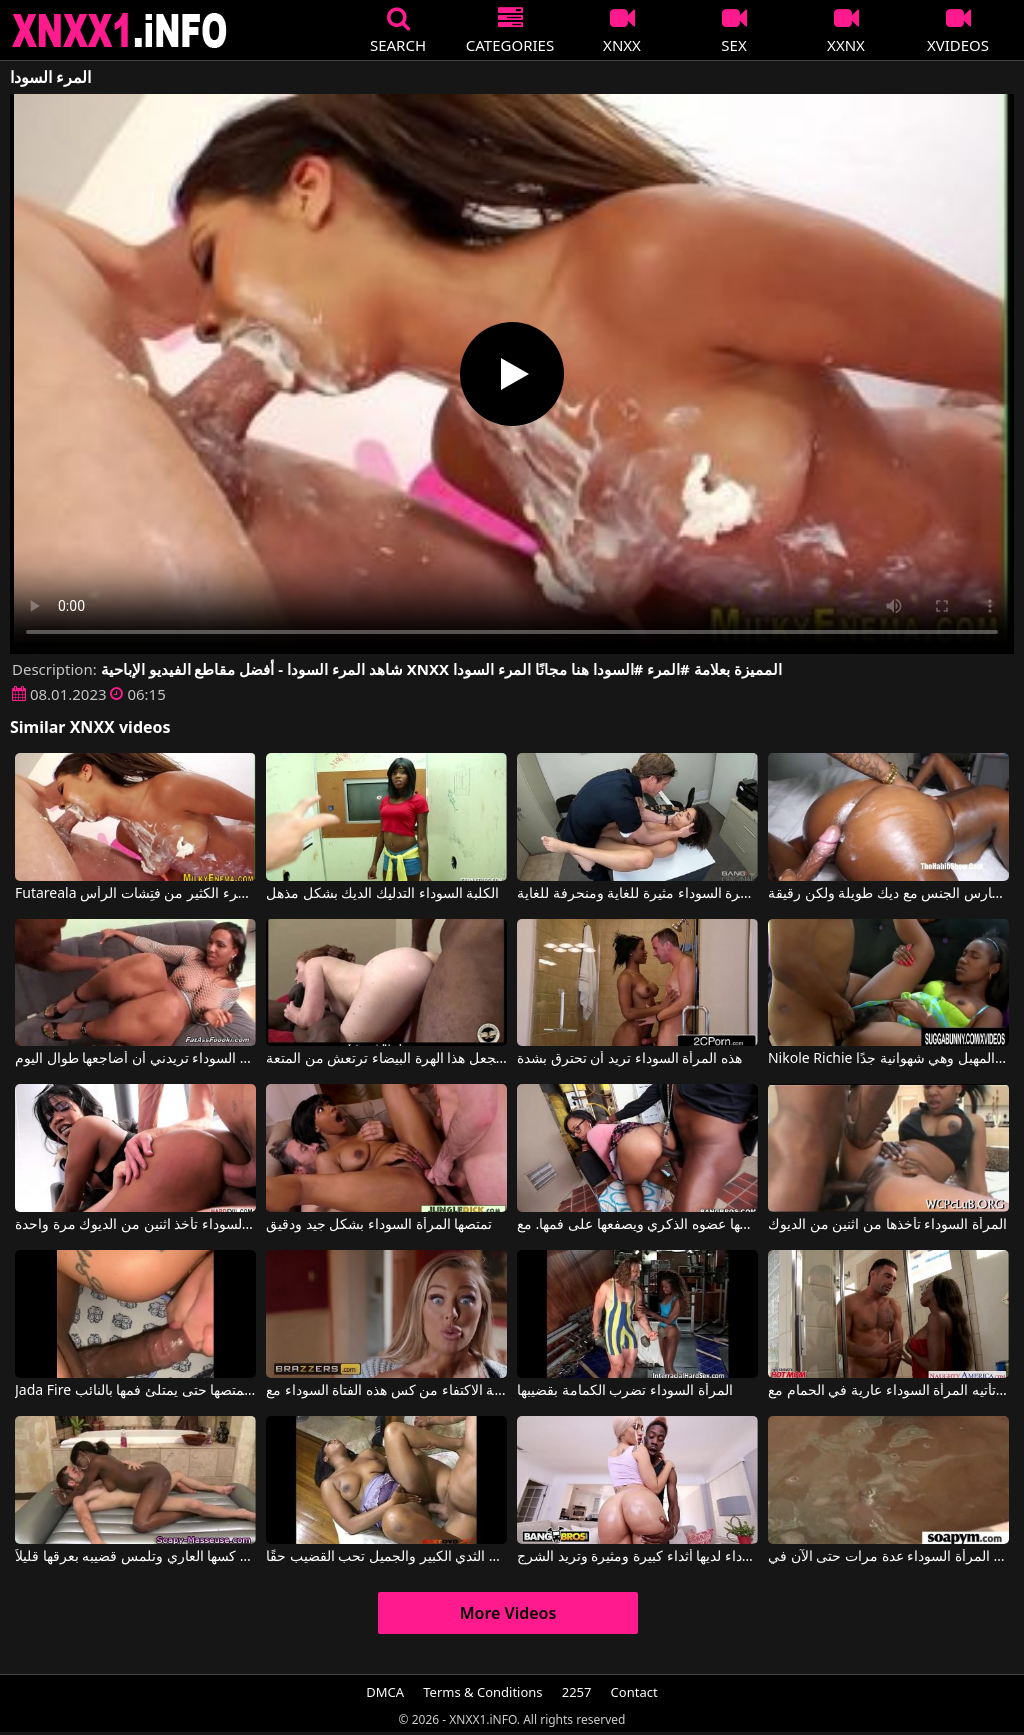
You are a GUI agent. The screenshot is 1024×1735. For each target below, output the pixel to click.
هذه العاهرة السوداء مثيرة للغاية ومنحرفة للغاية (637, 894)
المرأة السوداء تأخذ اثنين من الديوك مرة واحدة (135, 1225)
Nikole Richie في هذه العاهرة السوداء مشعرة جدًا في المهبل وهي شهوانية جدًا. (888, 1059)
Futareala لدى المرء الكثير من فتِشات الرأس (135, 894)
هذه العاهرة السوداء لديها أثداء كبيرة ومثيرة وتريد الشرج (637, 1557)
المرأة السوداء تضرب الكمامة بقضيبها (625, 1391)
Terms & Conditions (482, 1692)
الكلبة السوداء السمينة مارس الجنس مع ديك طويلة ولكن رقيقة (888, 894)
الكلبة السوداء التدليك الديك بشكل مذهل (382, 894)
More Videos (508, 1613)
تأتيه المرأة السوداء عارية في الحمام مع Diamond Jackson (888, 1391)
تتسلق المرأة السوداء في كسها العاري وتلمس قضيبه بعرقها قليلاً (135, 1557)
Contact (634, 1692)
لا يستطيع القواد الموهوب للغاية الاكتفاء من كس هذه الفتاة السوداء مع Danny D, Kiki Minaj (386, 1391)
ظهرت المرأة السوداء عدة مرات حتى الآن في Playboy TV (888, 1557)
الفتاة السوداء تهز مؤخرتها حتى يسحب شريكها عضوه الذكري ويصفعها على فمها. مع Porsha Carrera (637, 1225)
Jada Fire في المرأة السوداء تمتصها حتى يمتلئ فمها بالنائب (135, 1391)
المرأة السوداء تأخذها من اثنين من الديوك (887, 1225)
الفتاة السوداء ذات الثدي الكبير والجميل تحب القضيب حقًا (386, 1557)
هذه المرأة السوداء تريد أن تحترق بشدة (629, 1059)
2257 (577, 1692)
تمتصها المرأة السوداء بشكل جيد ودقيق (379, 1225)
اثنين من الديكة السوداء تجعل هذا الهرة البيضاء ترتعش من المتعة (386, 1059)
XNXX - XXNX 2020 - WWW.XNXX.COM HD (120, 30)
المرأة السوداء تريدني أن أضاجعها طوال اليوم (135, 1059)
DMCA (385, 1692)
